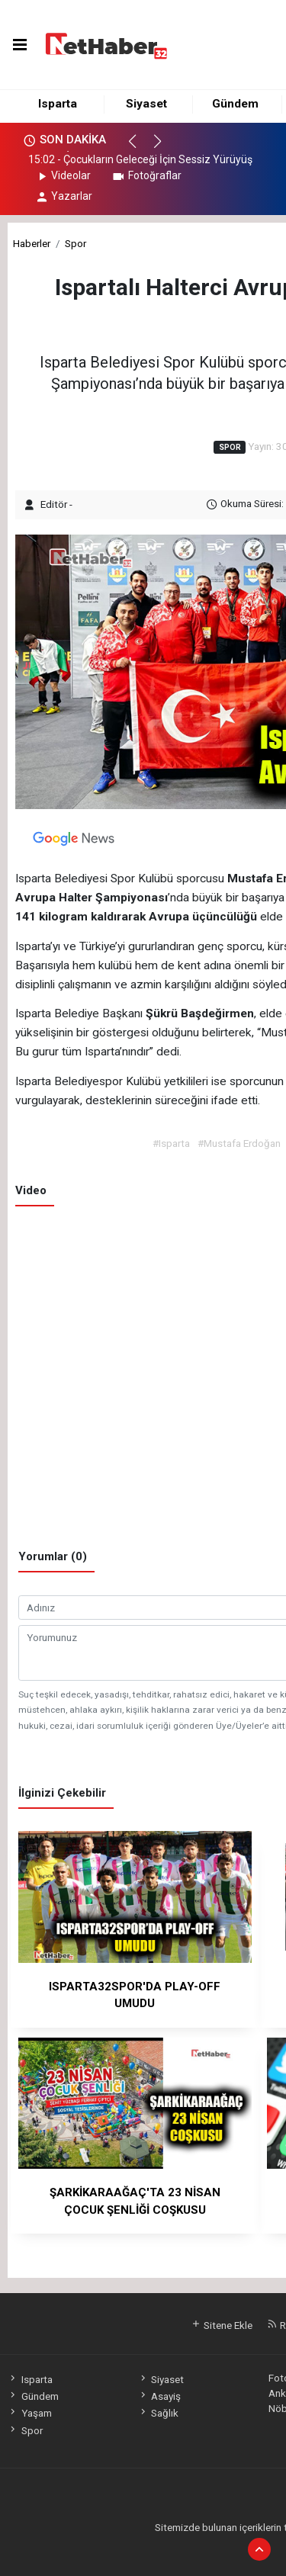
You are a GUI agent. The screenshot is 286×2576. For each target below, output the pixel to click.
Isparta (57, 104)
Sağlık (158, 2413)
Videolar (63, 175)
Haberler (31, 243)
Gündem (235, 104)
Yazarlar (63, 196)
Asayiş (159, 2396)
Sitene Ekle (221, 2325)
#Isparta (171, 1143)
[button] (139, 148)
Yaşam (29, 2413)
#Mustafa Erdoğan (239, 1143)
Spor (75, 243)
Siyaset (146, 104)
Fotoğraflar (146, 175)
